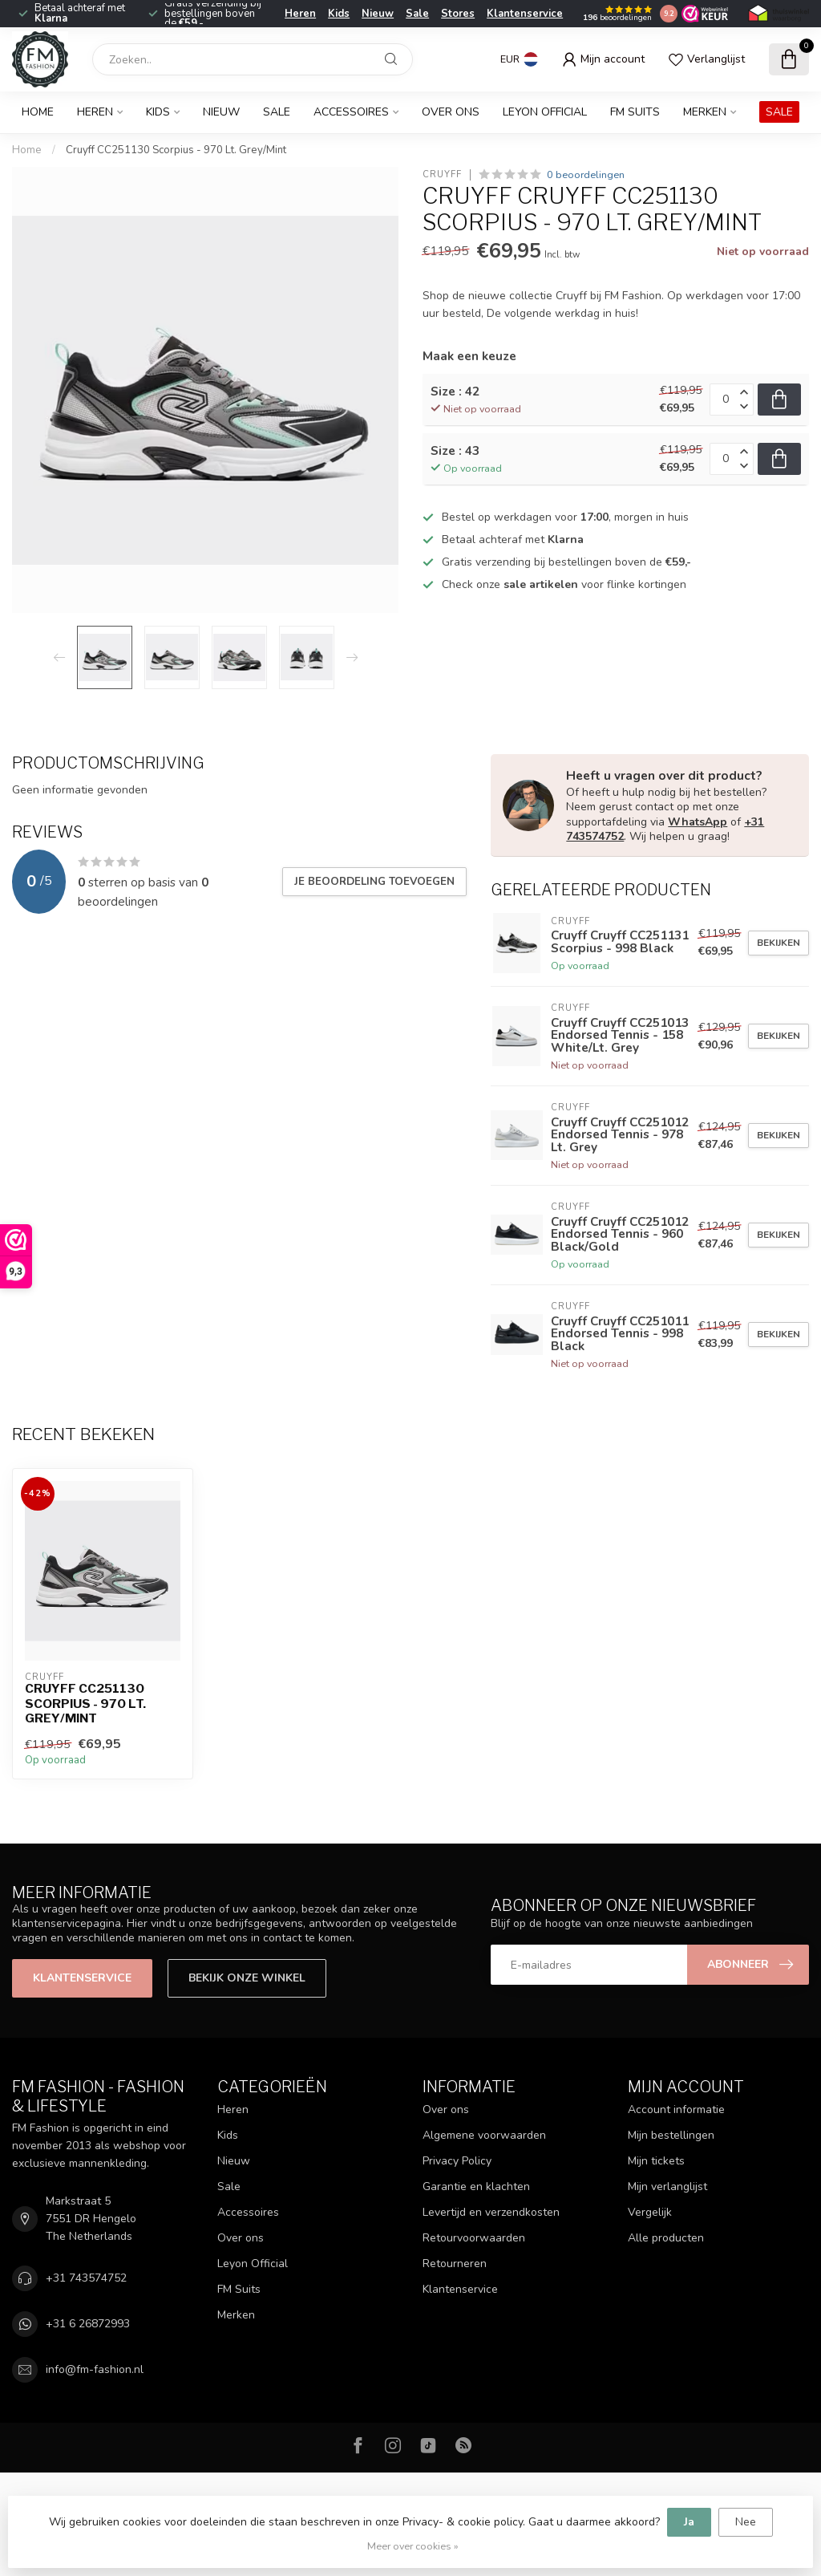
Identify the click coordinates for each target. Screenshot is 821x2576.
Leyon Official (545, 112)
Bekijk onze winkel (246, 1978)
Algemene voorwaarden (484, 2135)
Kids (339, 13)
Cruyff (442, 174)
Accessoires (351, 112)
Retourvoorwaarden (474, 2237)
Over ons (450, 112)
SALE (779, 112)
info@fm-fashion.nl (95, 2369)
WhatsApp (697, 822)
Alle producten (666, 2237)
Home (38, 112)
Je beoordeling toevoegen (374, 881)
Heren (300, 13)
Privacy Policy (457, 2160)
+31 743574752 (86, 2278)
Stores (458, 13)
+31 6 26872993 (88, 2323)
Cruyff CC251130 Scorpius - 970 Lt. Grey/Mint (176, 150)
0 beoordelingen (586, 174)
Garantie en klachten (476, 2186)
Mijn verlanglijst (667, 2186)
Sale (417, 13)
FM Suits (635, 112)
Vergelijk (650, 2212)
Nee (745, 2521)
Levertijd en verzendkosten (491, 2212)
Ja (689, 2521)
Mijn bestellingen (671, 2135)
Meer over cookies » (413, 2546)
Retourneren (455, 2263)
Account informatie (676, 2109)
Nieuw (378, 13)
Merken (704, 112)
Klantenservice (525, 13)
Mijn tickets (656, 2160)
